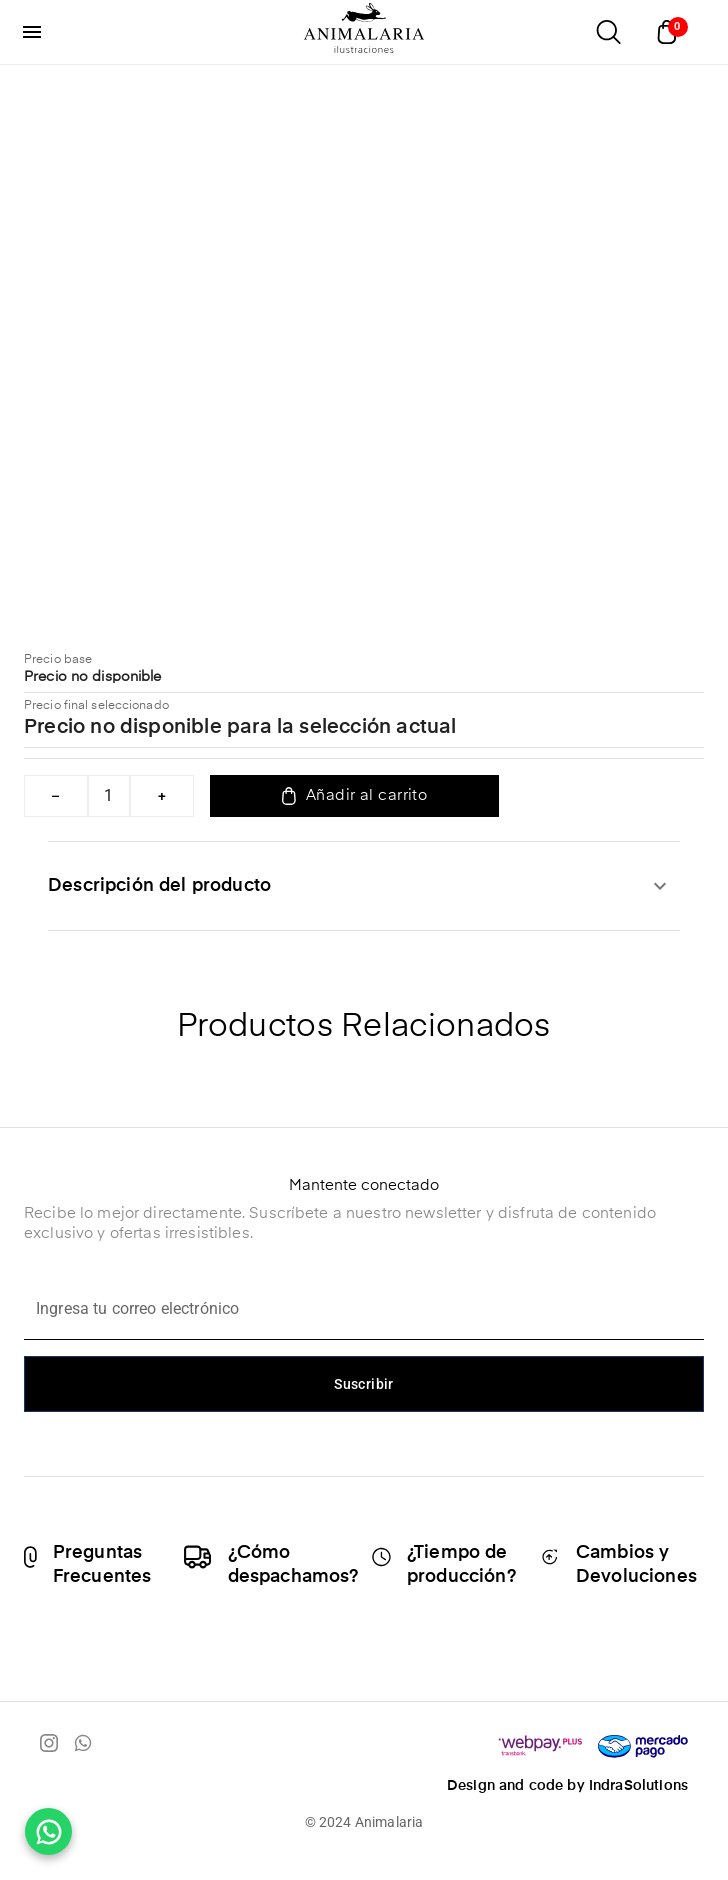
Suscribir (364, 1384)
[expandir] (660, 886)
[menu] (32, 32)
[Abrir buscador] (608, 32)
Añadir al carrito (354, 796)
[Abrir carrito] (672, 32)
